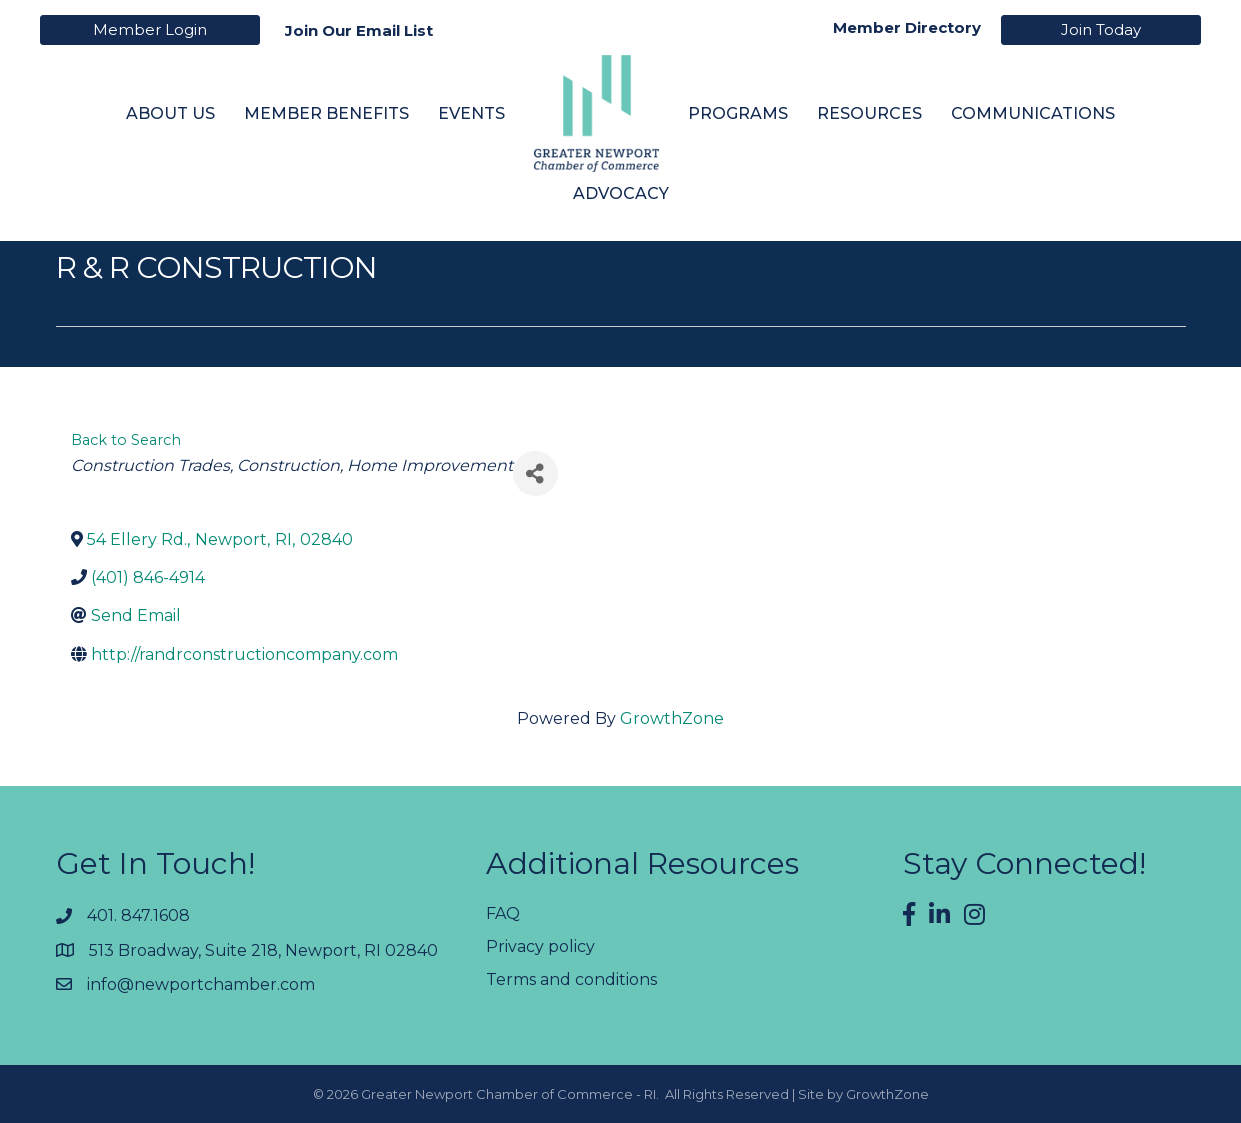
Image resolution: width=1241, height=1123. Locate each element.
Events (471, 112)
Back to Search (126, 440)
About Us (170, 112)
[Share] (535, 473)
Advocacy (621, 193)
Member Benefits (326, 112)
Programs (738, 112)
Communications (1033, 112)
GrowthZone (672, 718)
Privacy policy (540, 946)
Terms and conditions (571, 979)
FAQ (503, 913)
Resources (869, 112)
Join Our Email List (359, 30)
